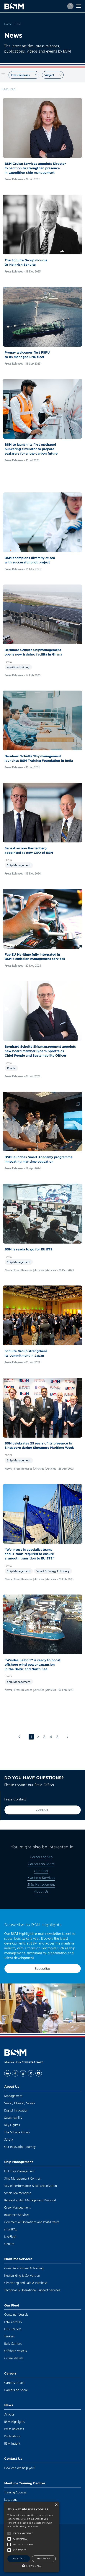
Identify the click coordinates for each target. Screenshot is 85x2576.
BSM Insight (12, 2443)
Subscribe (42, 1969)
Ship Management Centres (22, 2178)
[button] (9, 2533)
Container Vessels (16, 2314)
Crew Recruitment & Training (23, 2268)
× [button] (56, 2504)
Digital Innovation (16, 2110)
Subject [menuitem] (49, 75)
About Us (41, 1891)
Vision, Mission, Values (19, 2103)
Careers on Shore (41, 1864)
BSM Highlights (14, 2422)
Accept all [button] (19, 2558)
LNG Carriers (13, 2322)
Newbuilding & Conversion (22, 2275)
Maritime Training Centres (24, 2483)
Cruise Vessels (13, 2358)
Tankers (9, 2336)
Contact (42, 1810)
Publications (12, 2436)
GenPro (9, 2244)
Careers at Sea (41, 1857)
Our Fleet (41, 1871)
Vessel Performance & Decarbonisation (30, 2186)
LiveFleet (10, 2236)
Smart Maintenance (17, 2193)
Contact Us (13, 2459)
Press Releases (14, 2429)
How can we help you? (19, 2468)
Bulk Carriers (13, 2343)
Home (8, 24)
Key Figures (12, 2125)
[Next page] (67, 1736)
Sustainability (13, 2118)
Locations (10, 2499)
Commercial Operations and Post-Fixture (31, 2222)
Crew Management (17, 2207)
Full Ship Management (19, 2171)
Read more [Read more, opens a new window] (32, 2526)
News (8, 2405)
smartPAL (10, 2229)
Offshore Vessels (15, 2351)
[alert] (31, 2537)
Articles (9, 2414)
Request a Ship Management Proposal (30, 2200)
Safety (8, 2139)
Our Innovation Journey (20, 2147)
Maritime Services (41, 1878)
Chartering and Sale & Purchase (26, 2283)
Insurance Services (16, 2215)
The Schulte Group (17, 2132)
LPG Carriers (12, 2329)
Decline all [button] (43, 2558)
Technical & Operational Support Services (32, 2290)
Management (13, 2096)
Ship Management (41, 1884)
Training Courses (15, 2492)
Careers (10, 2373)
